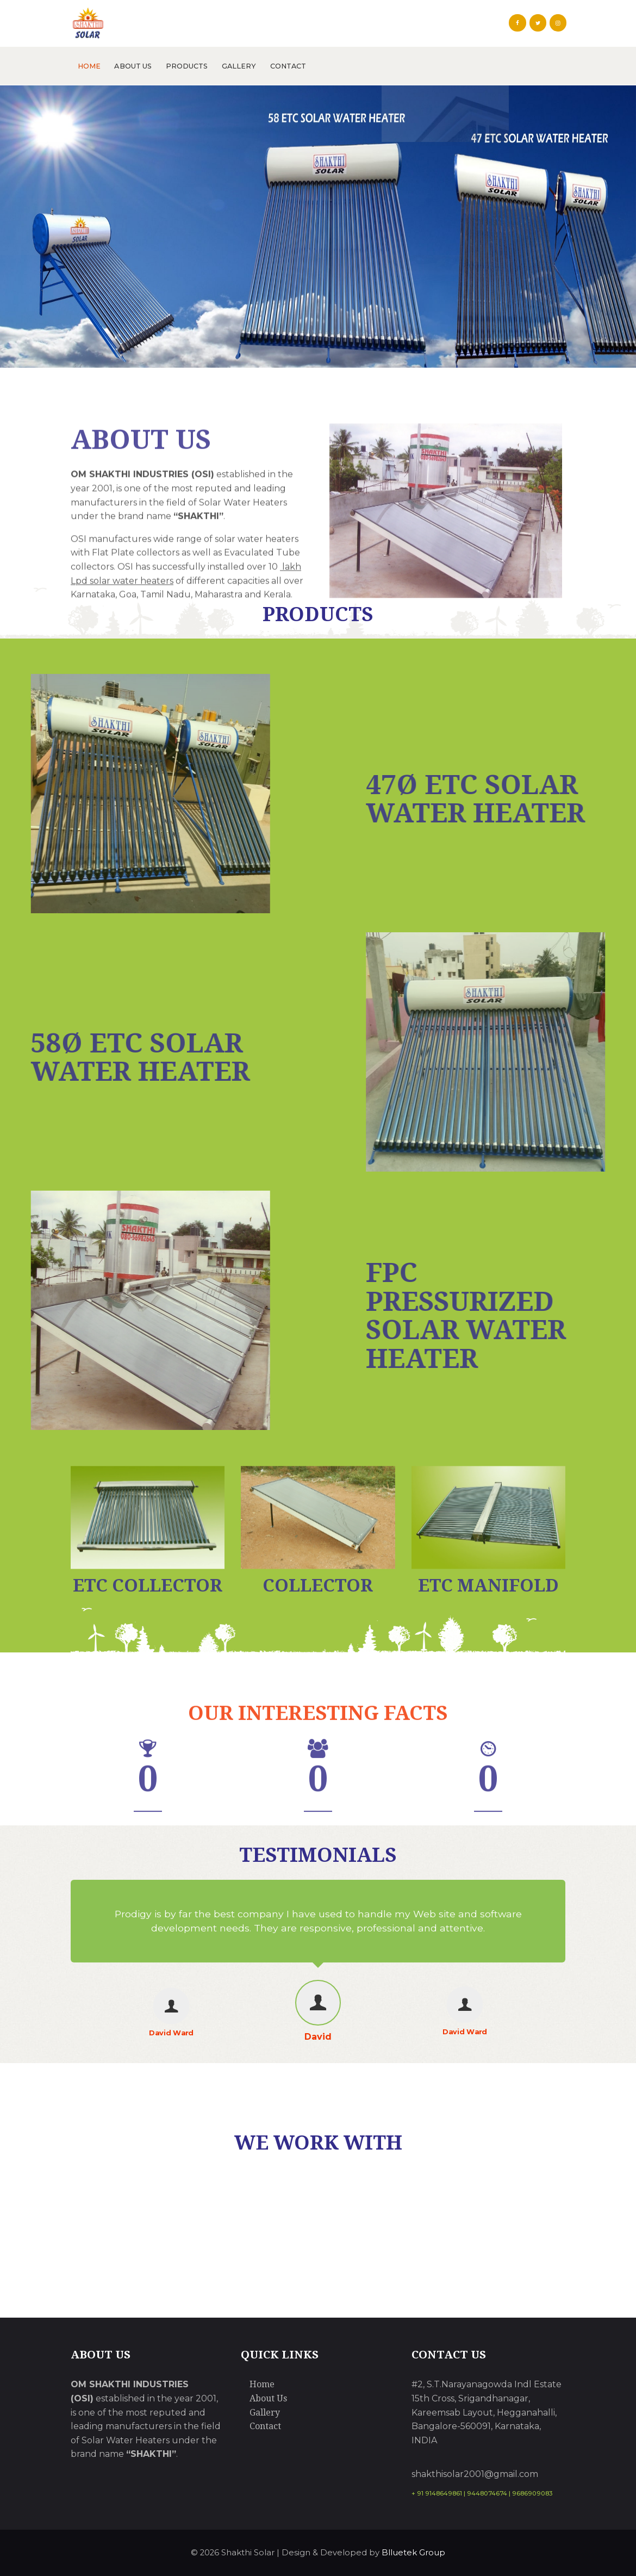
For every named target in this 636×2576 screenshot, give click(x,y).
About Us (268, 2398)
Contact (265, 2426)
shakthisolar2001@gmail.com (474, 2474)
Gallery (265, 2412)
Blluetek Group (413, 2553)
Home (262, 2384)
